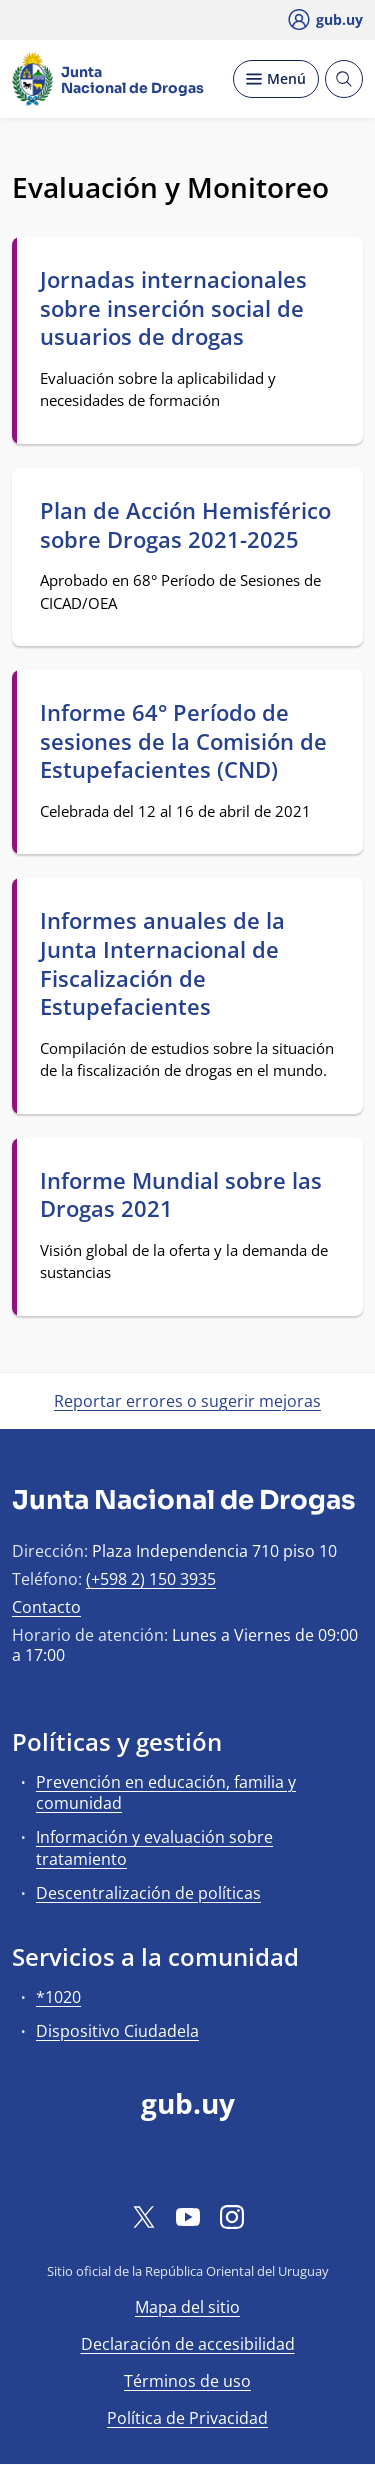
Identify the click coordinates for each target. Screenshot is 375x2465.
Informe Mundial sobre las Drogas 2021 (181, 1194)
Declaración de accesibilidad (188, 2344)
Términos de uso (187, 2381)
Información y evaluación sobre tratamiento (154, 1847)
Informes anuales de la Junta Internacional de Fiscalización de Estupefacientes (162, 963)
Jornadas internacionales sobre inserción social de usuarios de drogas (173, 308)
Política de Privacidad (187, 2418)
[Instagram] (232, 2216)
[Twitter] (144, 2216)
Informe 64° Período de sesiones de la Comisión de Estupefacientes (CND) (183, 741)
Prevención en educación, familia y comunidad (166, 1792)
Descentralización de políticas (148, 1893)
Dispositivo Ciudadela (117, 2031)
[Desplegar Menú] (276, 79)
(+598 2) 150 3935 (151, 1579)
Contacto (46, 1607)
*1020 (58, 1997)
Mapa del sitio (187, 2307)
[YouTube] (188, 2216)
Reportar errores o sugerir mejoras (187, 1401)
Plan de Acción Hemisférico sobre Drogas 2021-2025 (185, 524)
